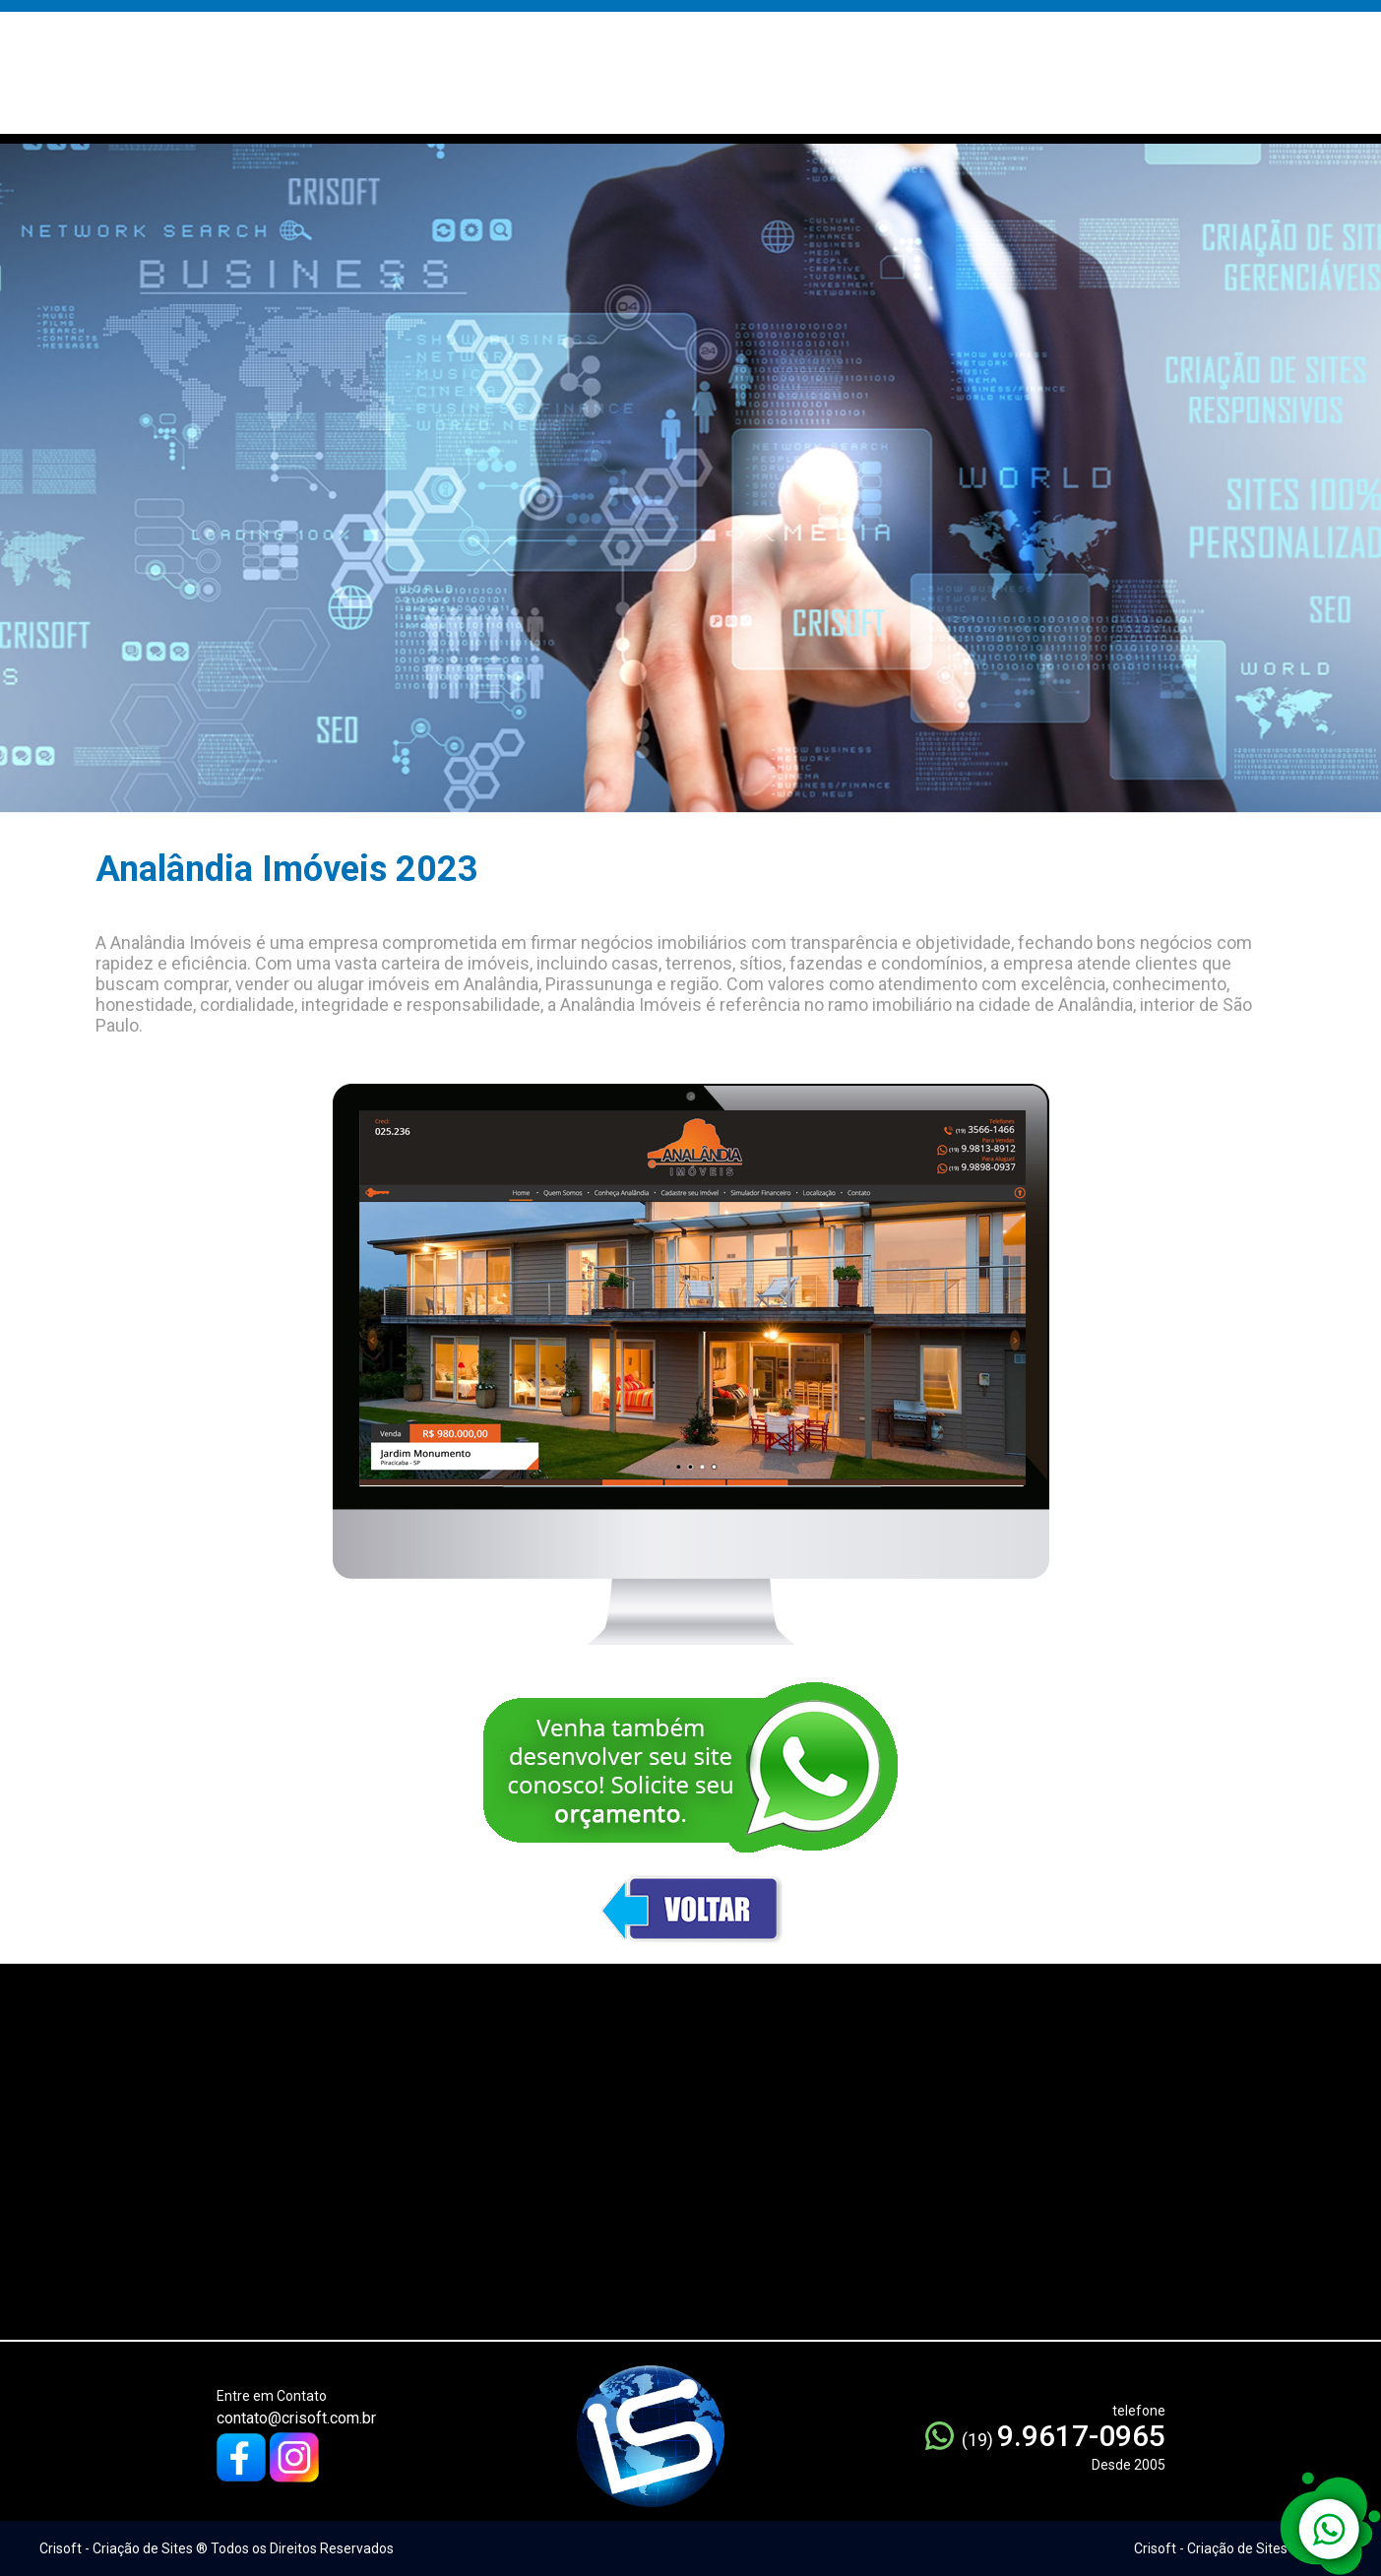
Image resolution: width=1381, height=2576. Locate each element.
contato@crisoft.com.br (296, 2418)
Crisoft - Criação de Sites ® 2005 (1235, 2548)
